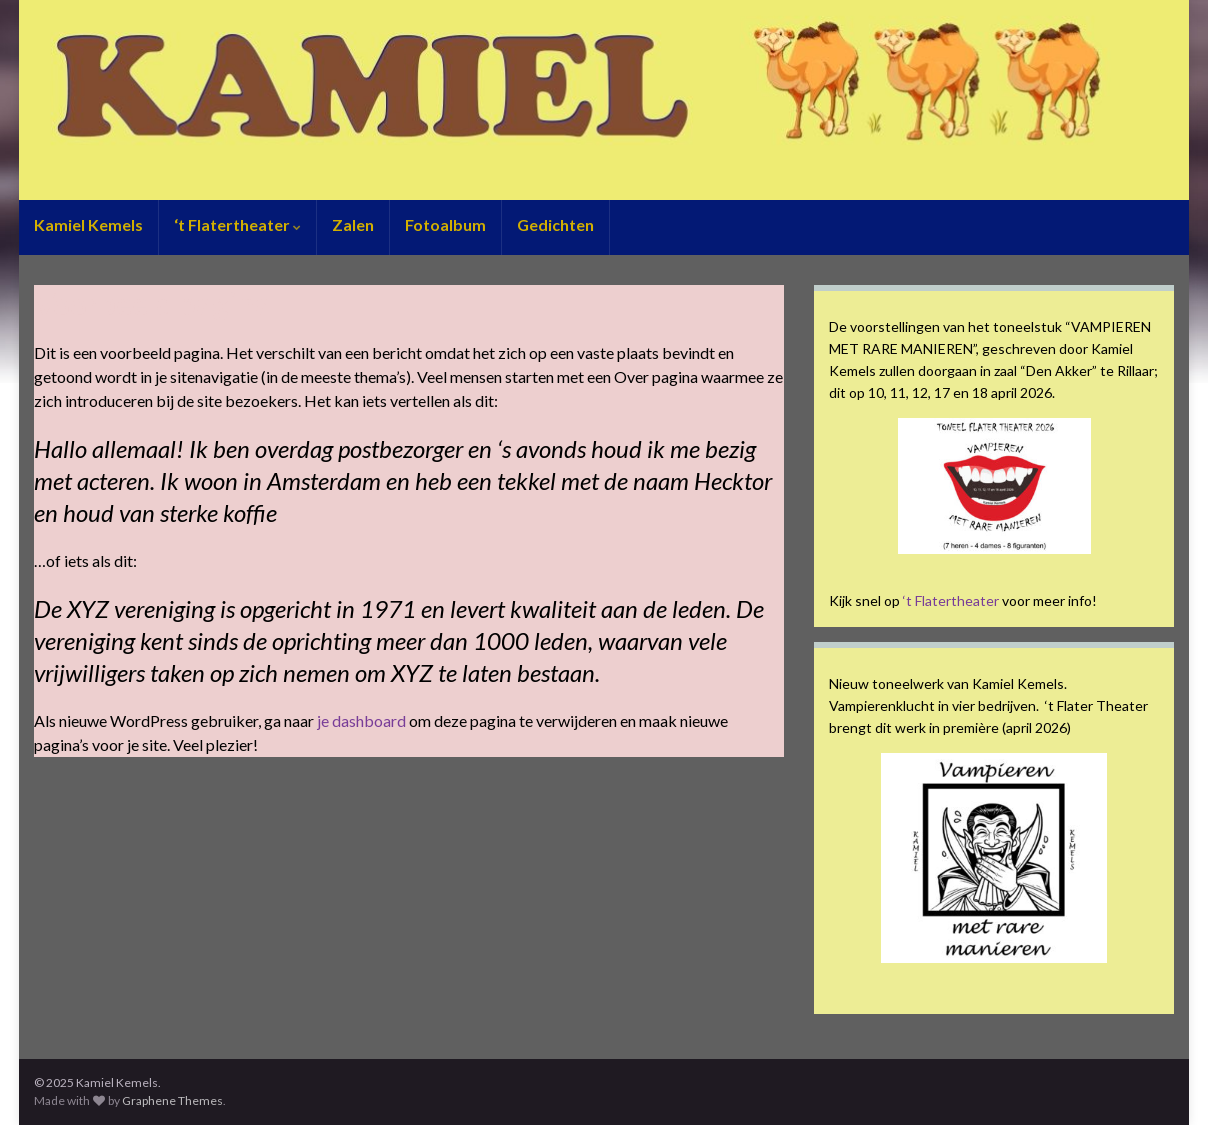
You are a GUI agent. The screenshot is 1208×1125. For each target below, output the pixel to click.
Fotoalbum (445, 224)
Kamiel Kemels (88, 224)
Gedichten (555, 224)
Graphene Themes (172, 1100)
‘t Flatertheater (237, 224)
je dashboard (361, 720)
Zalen (353, 224)
